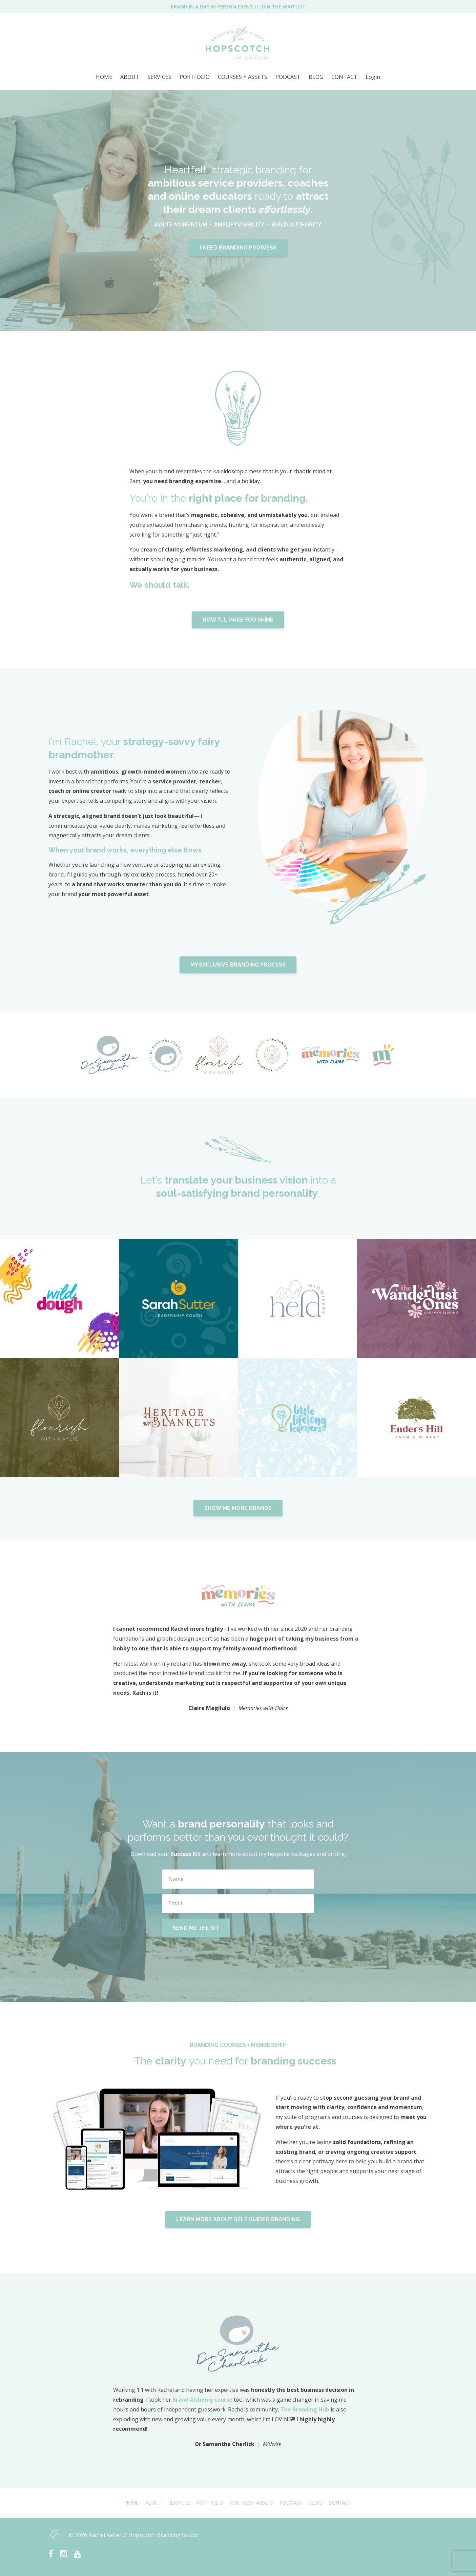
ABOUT (129, 77)
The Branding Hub (305, 2409)
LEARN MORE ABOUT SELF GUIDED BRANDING (238, 2219)
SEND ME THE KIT (196, 1928)
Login (373, 77)
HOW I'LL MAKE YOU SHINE (238, 619)
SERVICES (159, 77)
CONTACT (344, 77)
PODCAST (288, 77)
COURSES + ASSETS (242, 77)
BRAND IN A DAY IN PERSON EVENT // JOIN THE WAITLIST (238, 6)
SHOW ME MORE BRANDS (238, 1508)
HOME (104, 77)
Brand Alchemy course (202, 2399)
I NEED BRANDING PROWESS (238, 247)
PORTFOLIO (195, 77)
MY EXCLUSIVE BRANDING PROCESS (238, 964)
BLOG (316, 77)
